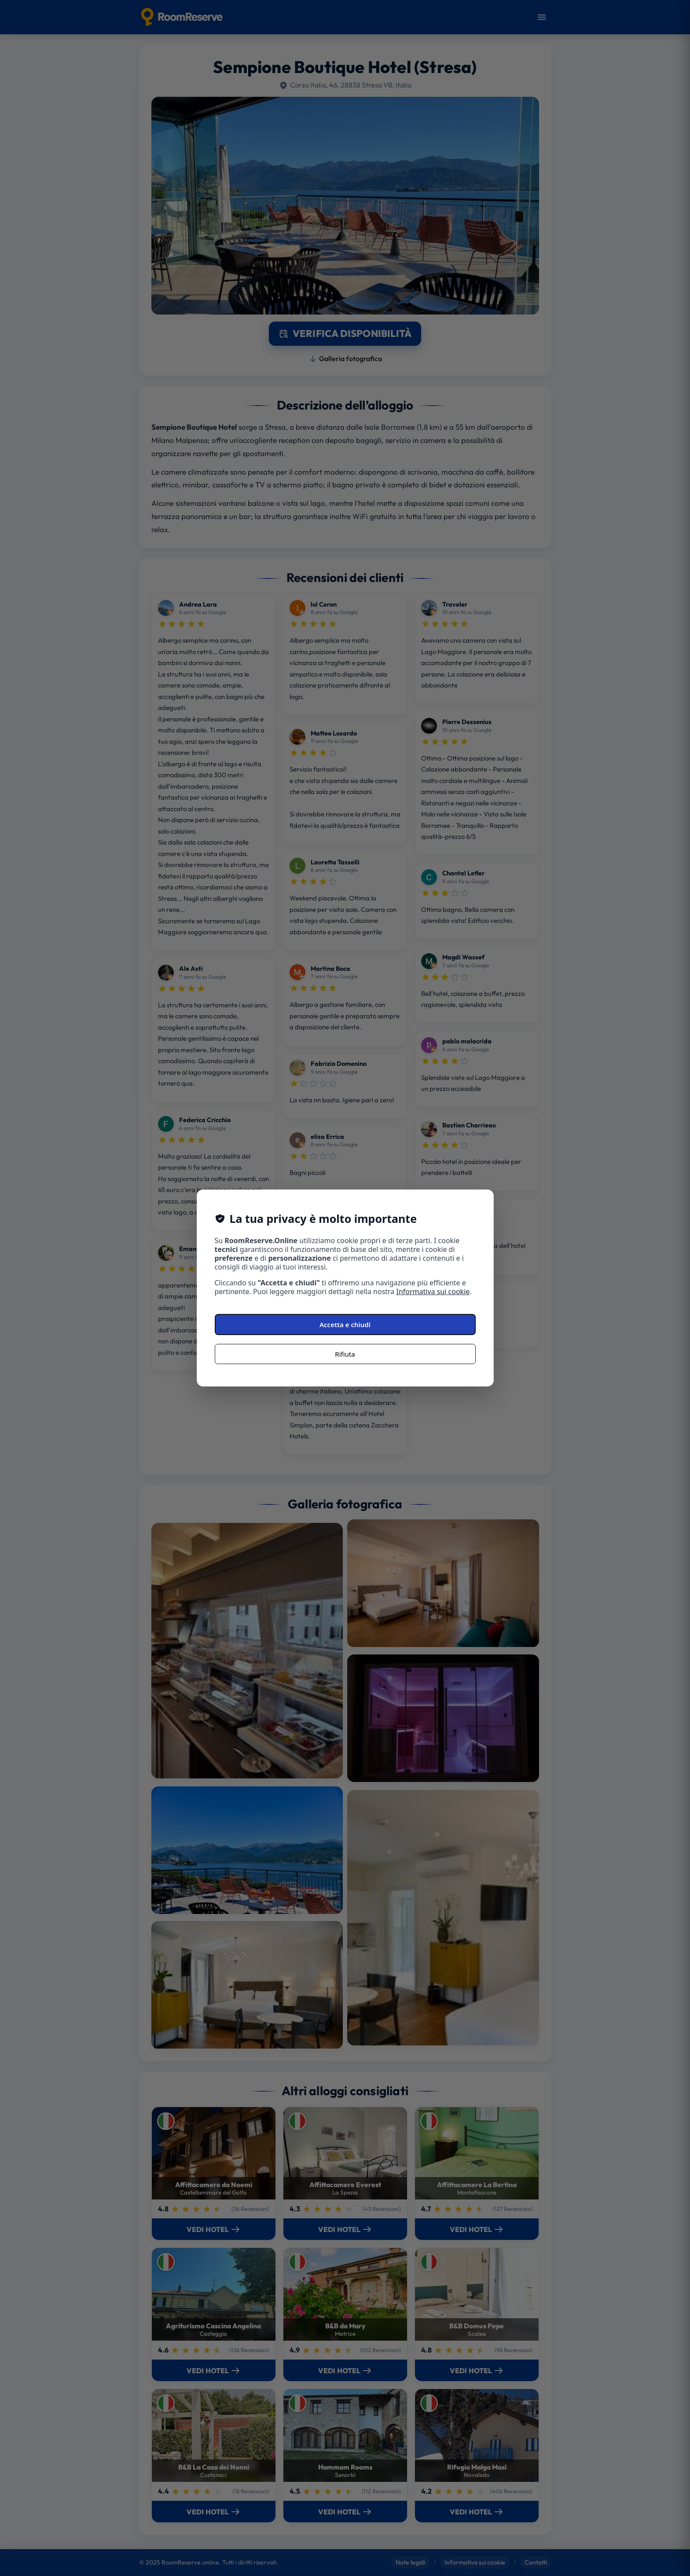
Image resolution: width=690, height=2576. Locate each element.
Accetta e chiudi (345, 1324)
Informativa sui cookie (433, 1291)
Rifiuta (345, 1354)
